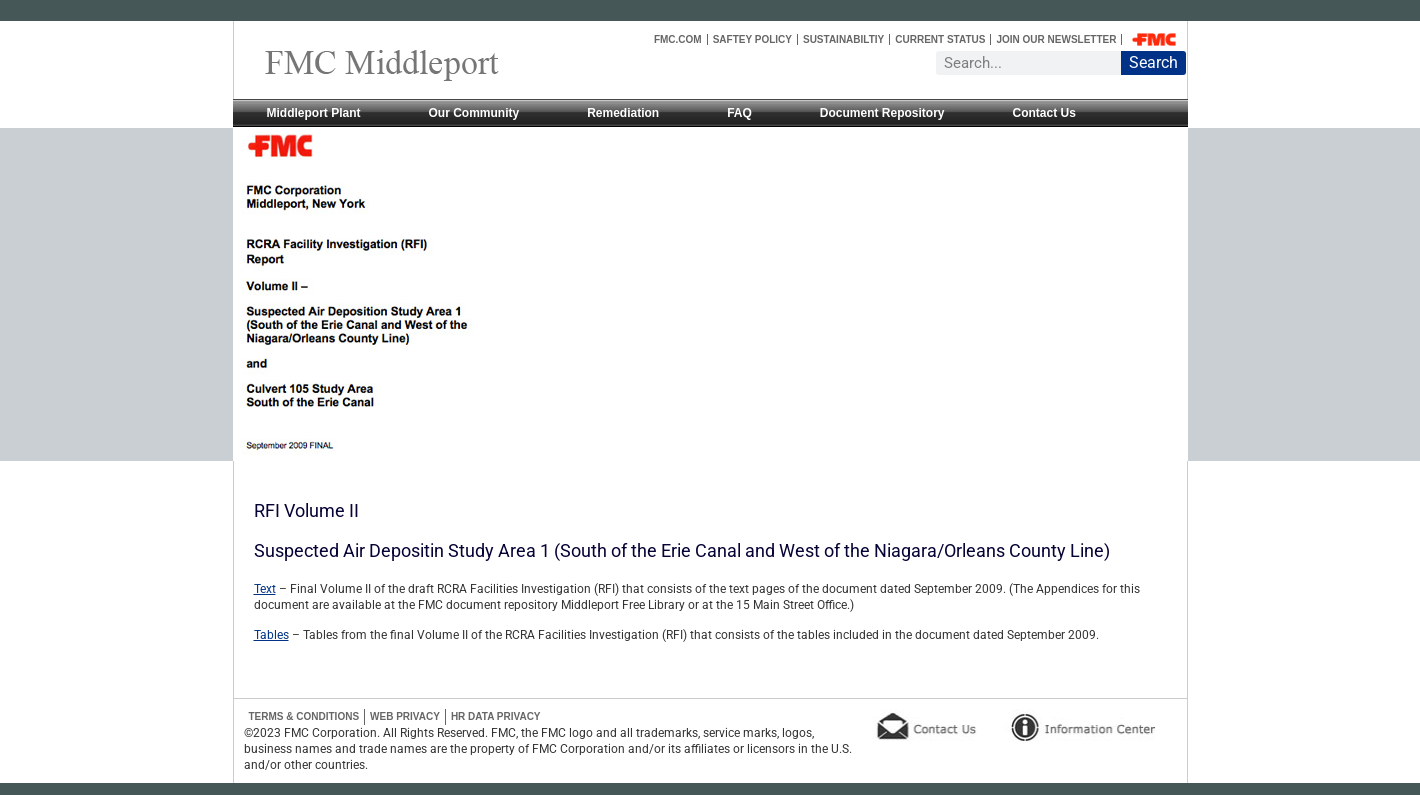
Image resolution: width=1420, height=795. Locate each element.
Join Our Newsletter (1056, 39)
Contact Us (1044, 113)
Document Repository (882, 113)
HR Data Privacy (496, 716)
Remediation (623, 113)
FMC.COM (678, 39)
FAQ (739, 113)
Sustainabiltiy (843, 39)
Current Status (940, 39)
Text (265, 589)
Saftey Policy (752, 39)
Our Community (474, 113)
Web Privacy (405, 716)
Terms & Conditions (304, 716)
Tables (271, 635)
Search (1153, 62)
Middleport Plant (314, 113)
